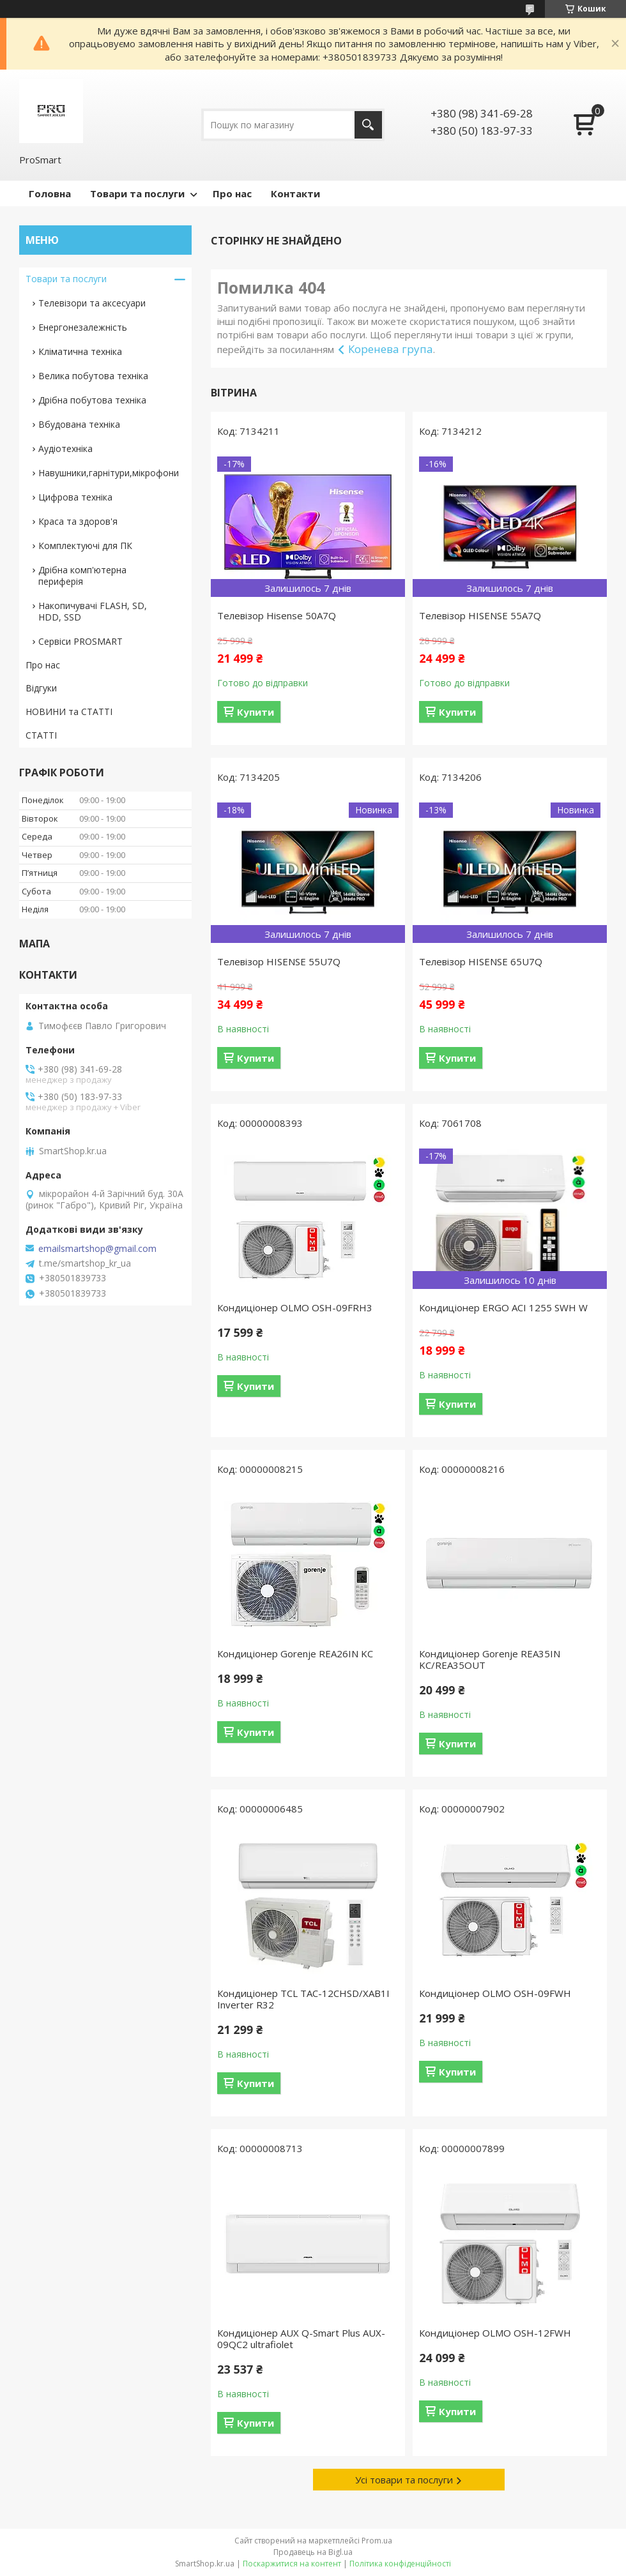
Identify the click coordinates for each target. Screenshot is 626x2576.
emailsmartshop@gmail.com (97, 1248)
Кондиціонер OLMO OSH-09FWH (495, 1993)
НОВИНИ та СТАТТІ (69, 711)
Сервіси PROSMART (80, 641)
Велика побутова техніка (93, 376)
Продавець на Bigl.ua (313, 2552)
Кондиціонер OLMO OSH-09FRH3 (294, 1307)
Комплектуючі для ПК (85, 545)
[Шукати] (368, 125)
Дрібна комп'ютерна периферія (82, 575)
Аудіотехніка (65, 448)
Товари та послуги (137, 193)
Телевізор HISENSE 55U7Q (278, 961)
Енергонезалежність (82, 327)
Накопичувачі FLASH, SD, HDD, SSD (92, 611)
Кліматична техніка (80, 351)
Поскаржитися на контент (292, 2563)
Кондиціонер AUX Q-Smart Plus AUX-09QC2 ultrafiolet (301, 2338)
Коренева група (390, 349)
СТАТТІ (41, 735)
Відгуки (41, 688)
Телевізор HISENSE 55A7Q (480, 615)
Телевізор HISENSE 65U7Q (480, 961)
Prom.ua (377, 2540)
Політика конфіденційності (400, 2563)
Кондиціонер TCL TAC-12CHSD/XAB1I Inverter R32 (303, 1998)
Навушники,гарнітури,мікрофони (108, 473)
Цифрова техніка (75, 497)
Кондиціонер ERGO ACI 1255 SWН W (503, 1307)
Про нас (232, 193)
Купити (255, 711)
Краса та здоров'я (78, 521)
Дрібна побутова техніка (92, 400)
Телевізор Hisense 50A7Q (276, 615)
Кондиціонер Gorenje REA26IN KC (295, 1653)
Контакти (295, 193)
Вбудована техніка (79, 424)
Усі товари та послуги (404, 2479)
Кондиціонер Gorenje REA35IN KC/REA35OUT (489, 1659)
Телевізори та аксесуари (92, 303)
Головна (50, 193)
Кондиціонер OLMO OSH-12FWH (495, 2333)
